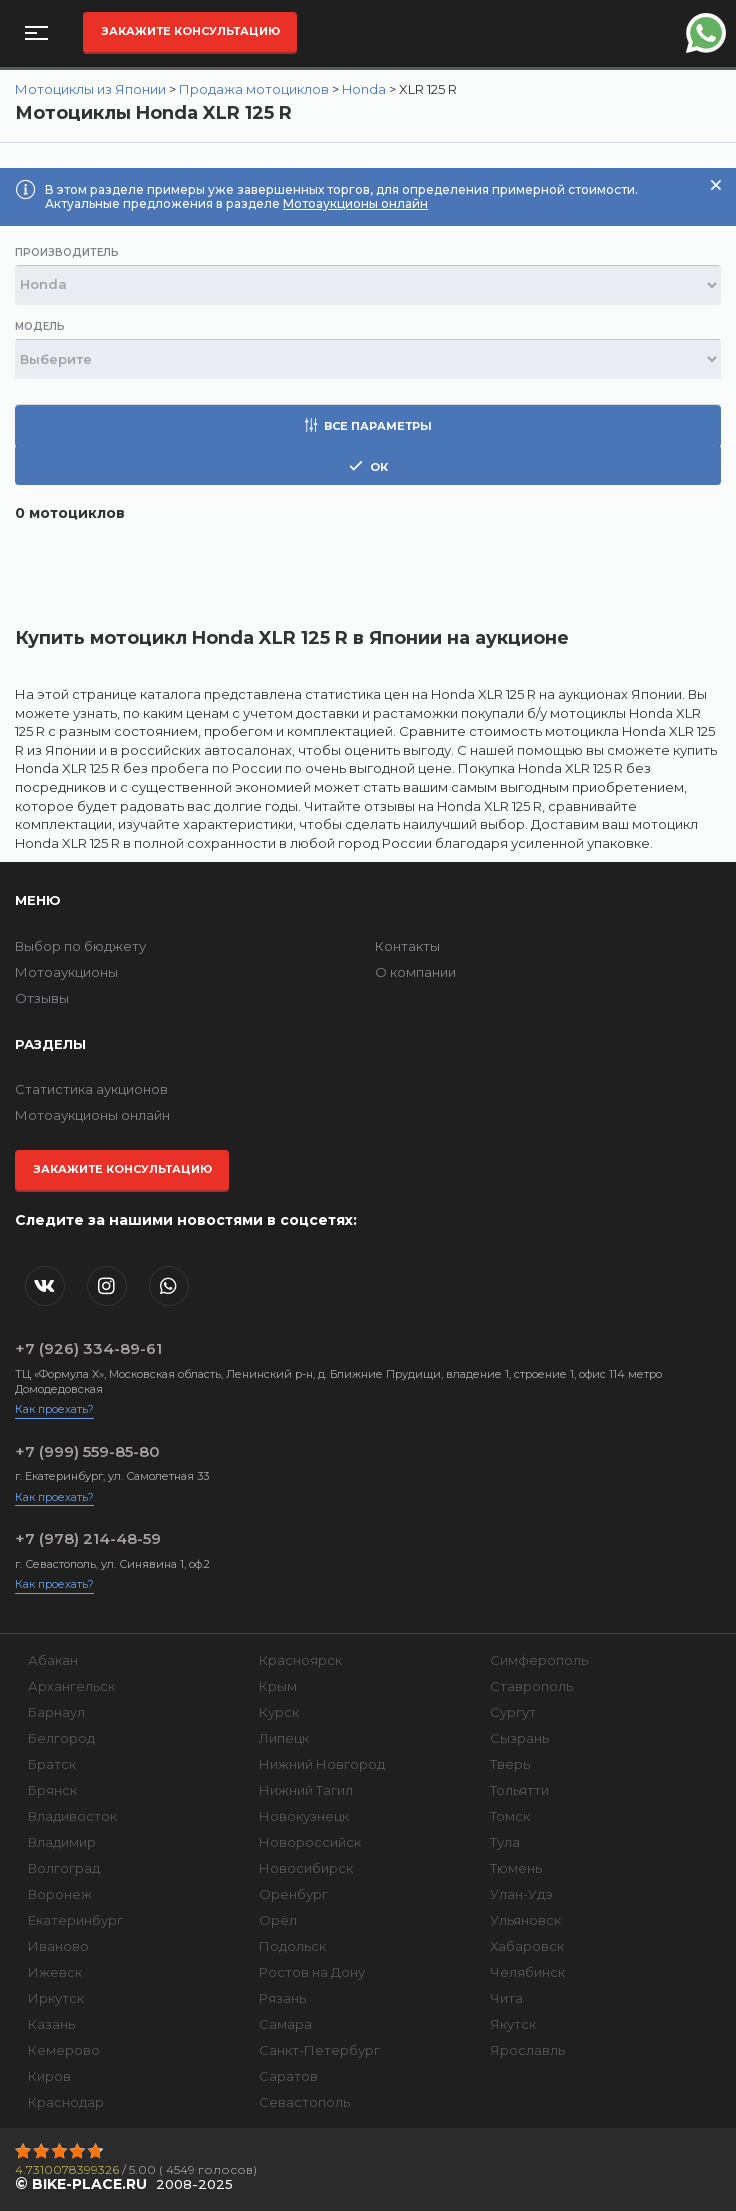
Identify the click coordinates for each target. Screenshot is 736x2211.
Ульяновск (525, 1920)
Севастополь (304, 2102)
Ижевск (55, 1972)
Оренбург (293, 1894)
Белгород (61, 1738)
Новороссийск (310, 1842)
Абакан (53, 1660)
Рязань (282, 1998)
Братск (52, 1764)
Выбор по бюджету (80, 946)
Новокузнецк (304, 1816)
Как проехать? (54, 1409)
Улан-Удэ (521, 1894)
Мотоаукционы (66, 972)
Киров (49, 2076)
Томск (510, 1816)
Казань (51, 2024)
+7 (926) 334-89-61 (88, 1348)
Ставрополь (531, 1686)
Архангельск (71, 1686)
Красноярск (300, 1660)
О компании (415, 972)
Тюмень (516, 1868)
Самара (285, 2024)
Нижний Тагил (306, 1790)
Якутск (513, 2024)
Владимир (62, 1842)
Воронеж (60, 1894)
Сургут (513, 1712)
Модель (40, 326)
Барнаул (56, 1712)
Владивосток (72, 1816)
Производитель (67, 252)
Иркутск (56, 1998)
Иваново (58, 1946)
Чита (506, 1998)
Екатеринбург (75, 1920)
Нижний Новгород (322, 1764)
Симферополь (539, 1660)
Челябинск (527, 1972)
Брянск (52, 1790)
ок (368, 466)
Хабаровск (527, 1946)
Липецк (284, 1738)
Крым (278, 1686)
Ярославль (527, 2050)
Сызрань (519, 1738)
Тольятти (519, 1790)
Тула (505, 1842)
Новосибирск (306, 1868)
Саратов (288, 2076)
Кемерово (64, 2050)
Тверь (510, 1764)
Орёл (278, 1920)
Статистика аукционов (91, 1089)
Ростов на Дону (312, 1972)
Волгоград (64, 1868)
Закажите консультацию (190, 31)
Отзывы (42, 998)
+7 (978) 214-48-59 (88, 1538)
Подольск (292, 1946)
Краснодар (66, 2102)
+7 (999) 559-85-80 (87, 1451)
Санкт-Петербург (319, 2050)
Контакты (407, 946)
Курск (279, 1712)
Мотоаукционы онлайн (355, 203)
